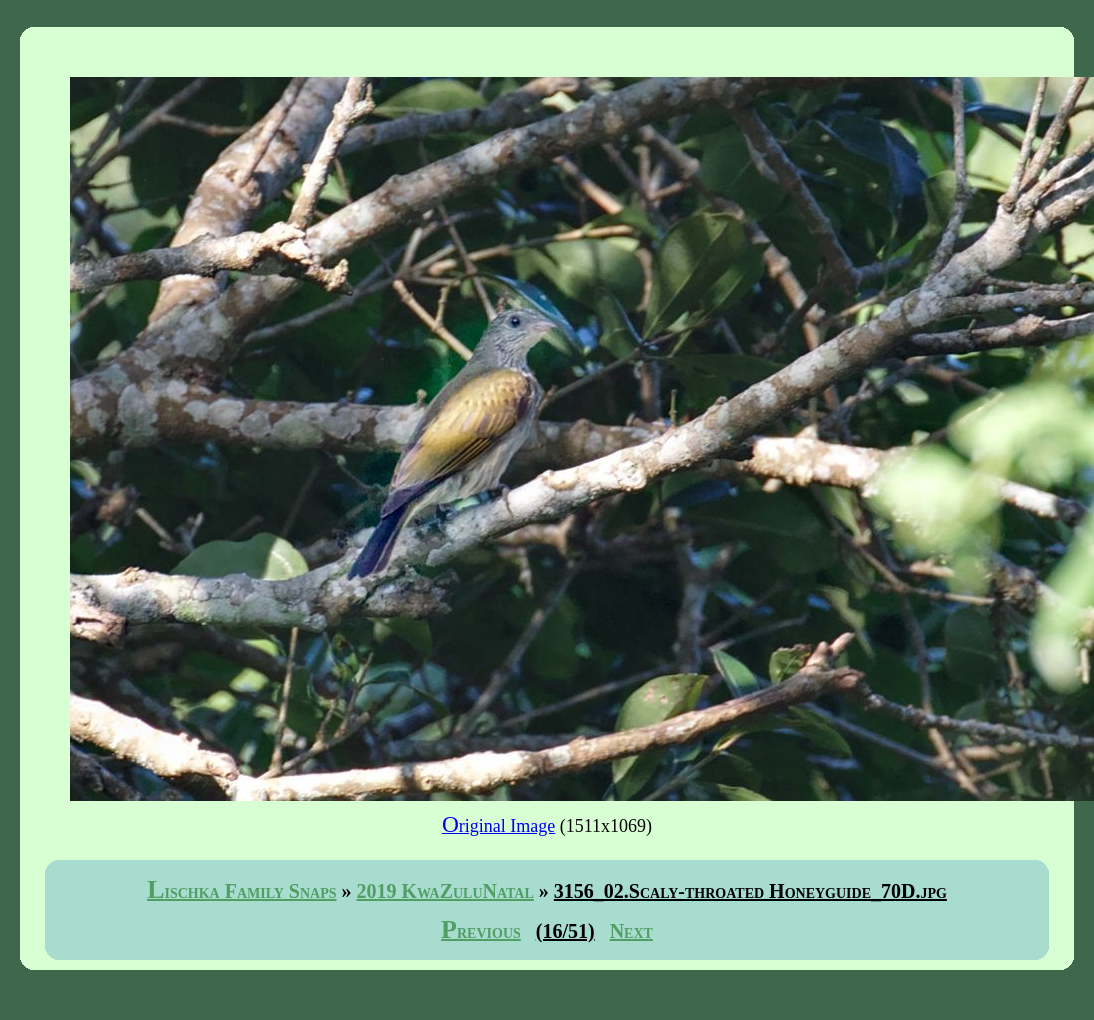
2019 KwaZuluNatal (445, 891)
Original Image (498, 826)
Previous (481, 931)
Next (631, 931)
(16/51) (565, 931)
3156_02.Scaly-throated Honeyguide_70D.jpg (750, 891)
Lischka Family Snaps (241, 891)
